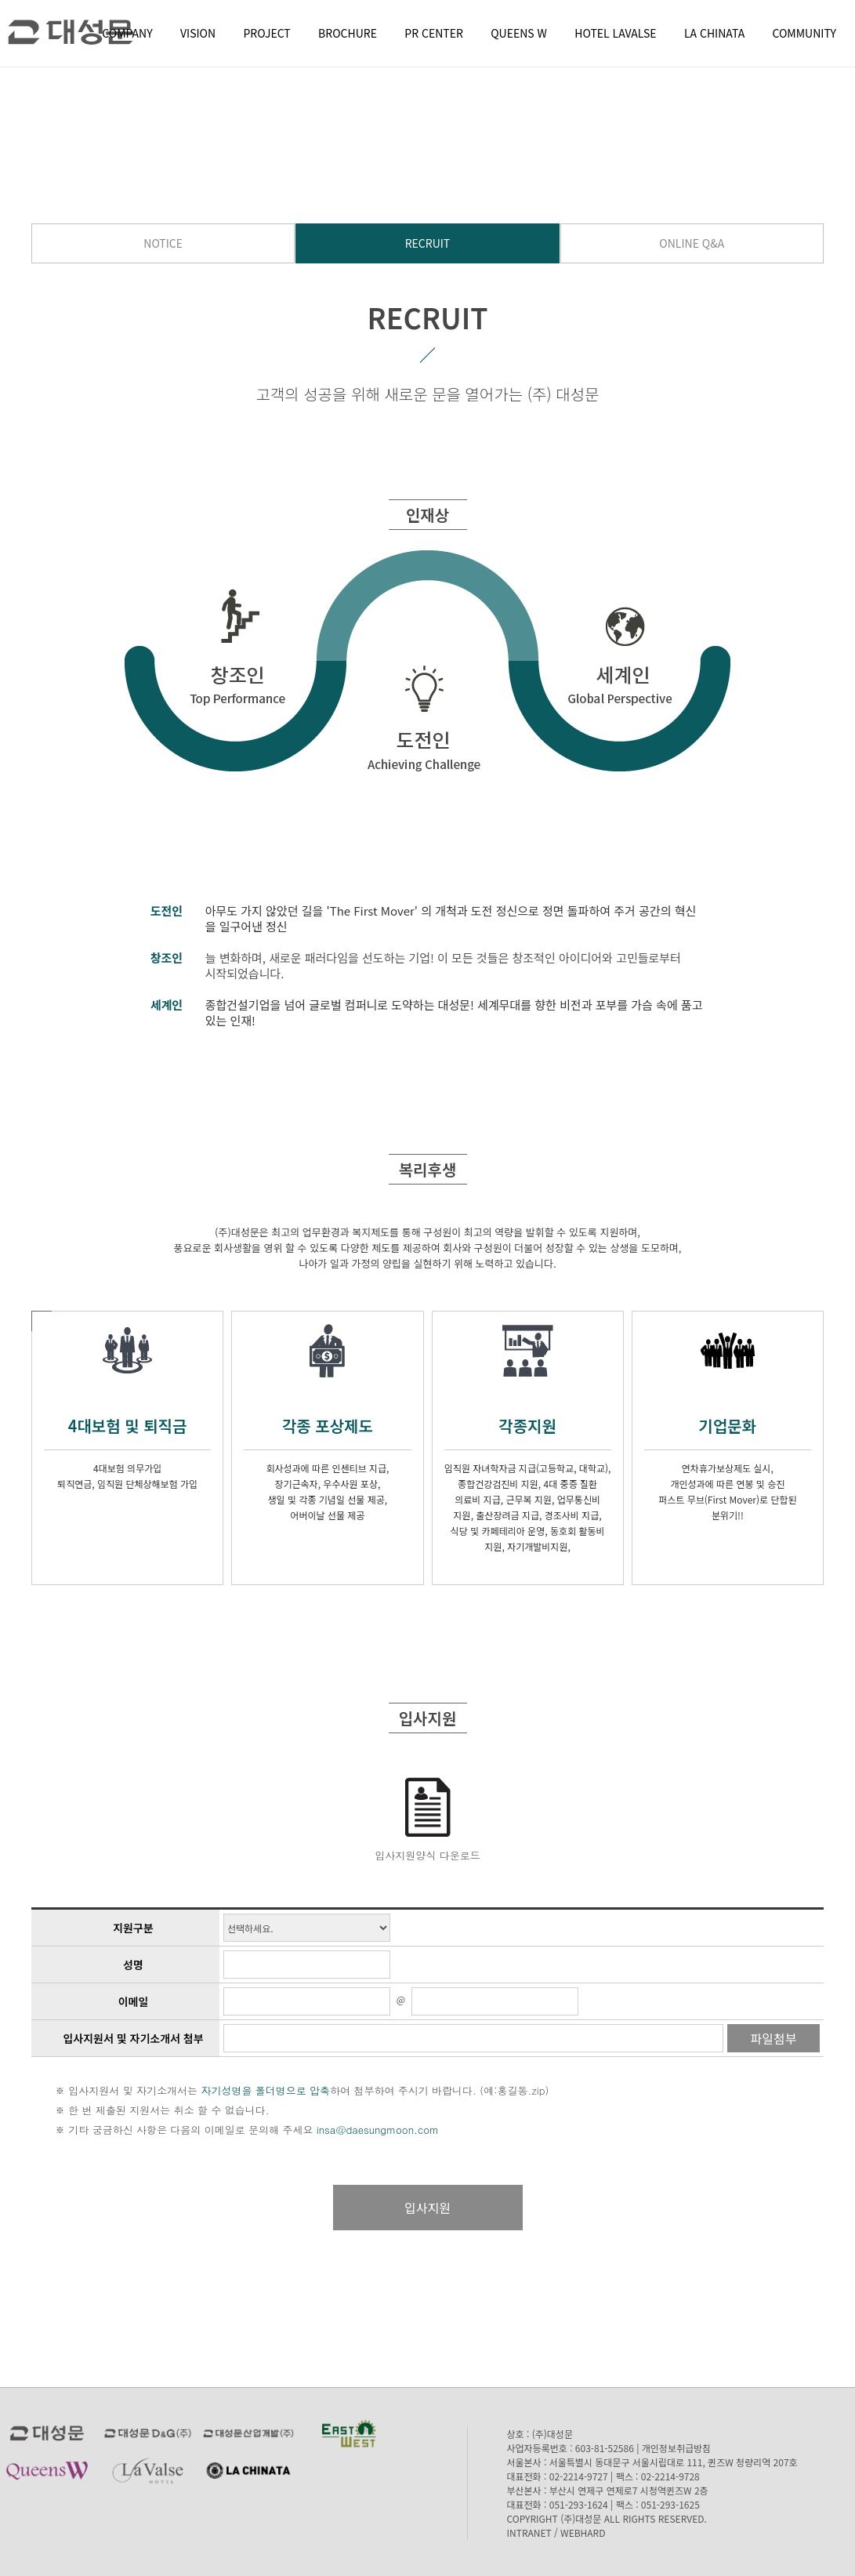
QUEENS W (519, 33)
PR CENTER (433, 33)
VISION (198, 33)
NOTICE (163, 243)
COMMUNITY (804, 33)
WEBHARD (582, 2532)
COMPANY (127, 33)
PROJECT (267, 33)
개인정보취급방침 (676, 2447)
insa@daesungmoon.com (378, 2129)
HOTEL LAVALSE (615, 33)
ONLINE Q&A (691, 243)
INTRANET (529, 2532)
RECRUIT (428, 243)
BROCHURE (347, 33)
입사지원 (427, 2207)
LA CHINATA (714, 33)
